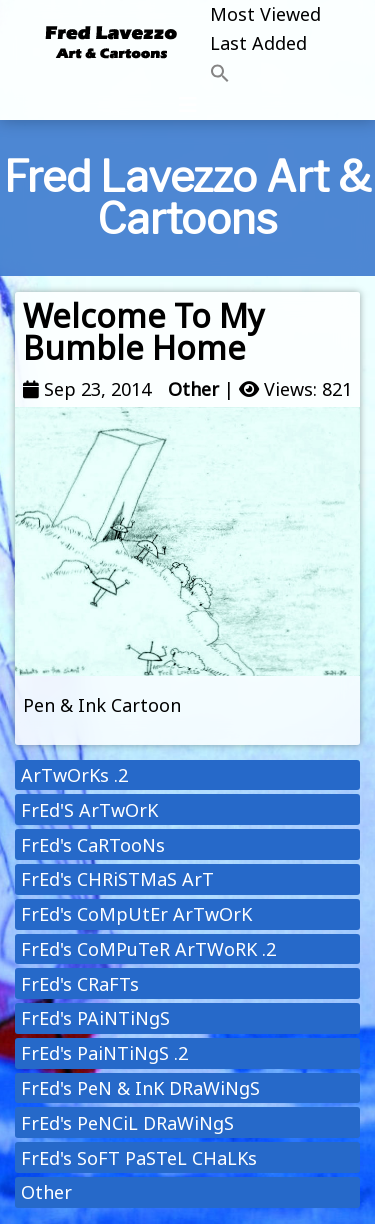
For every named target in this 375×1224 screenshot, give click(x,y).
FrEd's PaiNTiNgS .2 (104, 1053)
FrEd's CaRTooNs (93, 845)
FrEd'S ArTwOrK (89, 810)
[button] (265, 74)
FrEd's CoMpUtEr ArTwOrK (136, 914)
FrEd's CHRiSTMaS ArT (117, 879)
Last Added (258, 43)
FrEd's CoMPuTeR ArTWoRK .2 (148, 949)
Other (193, 389)
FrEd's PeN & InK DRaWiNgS (140, 1088)
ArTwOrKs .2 (74, 775)
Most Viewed (265, 14)
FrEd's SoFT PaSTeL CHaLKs (139, 1158)
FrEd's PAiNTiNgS (95, 1018)
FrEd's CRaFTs (80, 984)
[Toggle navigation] (188, 105)
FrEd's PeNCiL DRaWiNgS (127, 1123)
